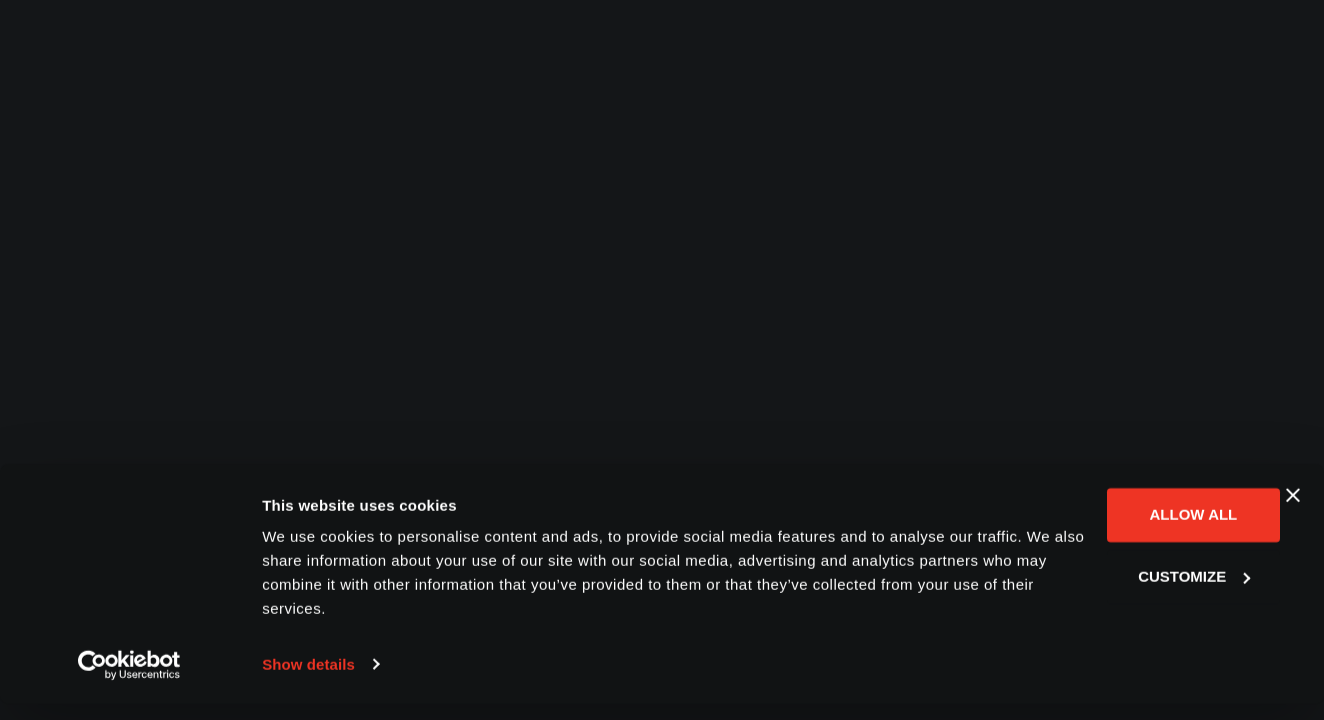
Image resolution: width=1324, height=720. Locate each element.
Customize (1107, 592)
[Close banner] (1293, 512)
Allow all (1106, 531)
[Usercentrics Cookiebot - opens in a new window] (129, 681)
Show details (308, 680)
